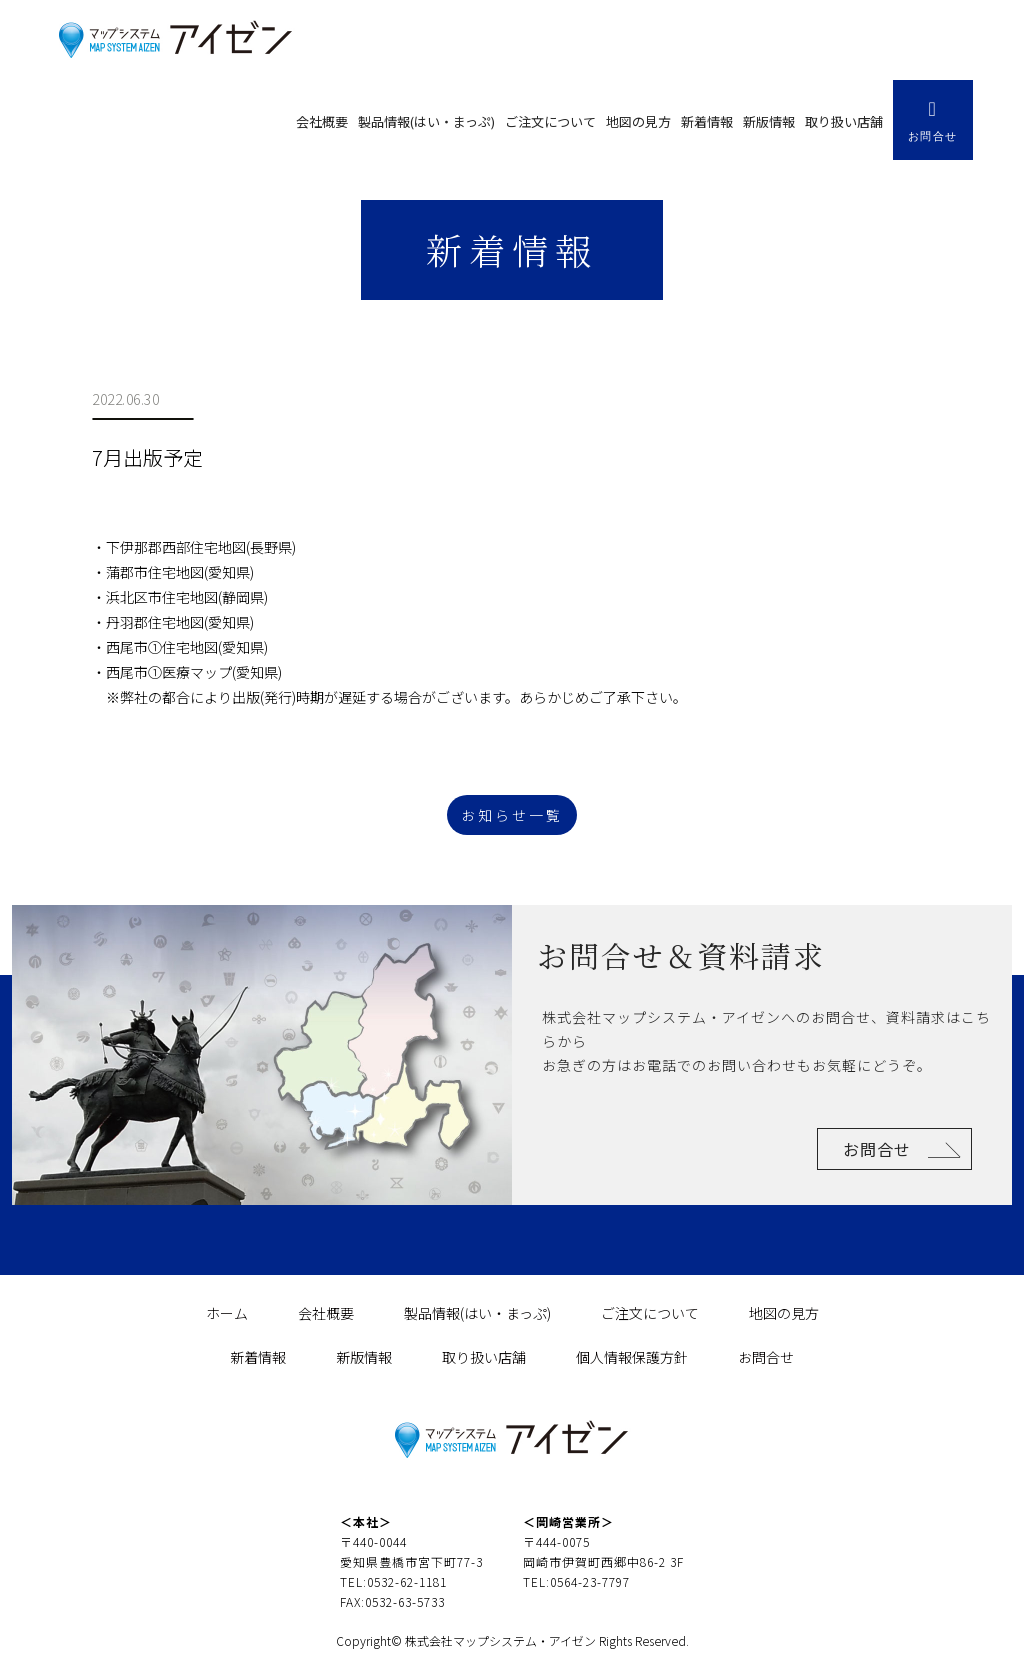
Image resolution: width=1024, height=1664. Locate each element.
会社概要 (322, 121)
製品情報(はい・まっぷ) (426, 121)
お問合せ (877, 1149)
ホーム (227, 1313)
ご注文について (550, 121)
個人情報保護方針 (632, 1357)
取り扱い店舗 (844, 121)
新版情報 (769, 121)
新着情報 (707, 121)
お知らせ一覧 (512, 815)
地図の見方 (638, 121)
